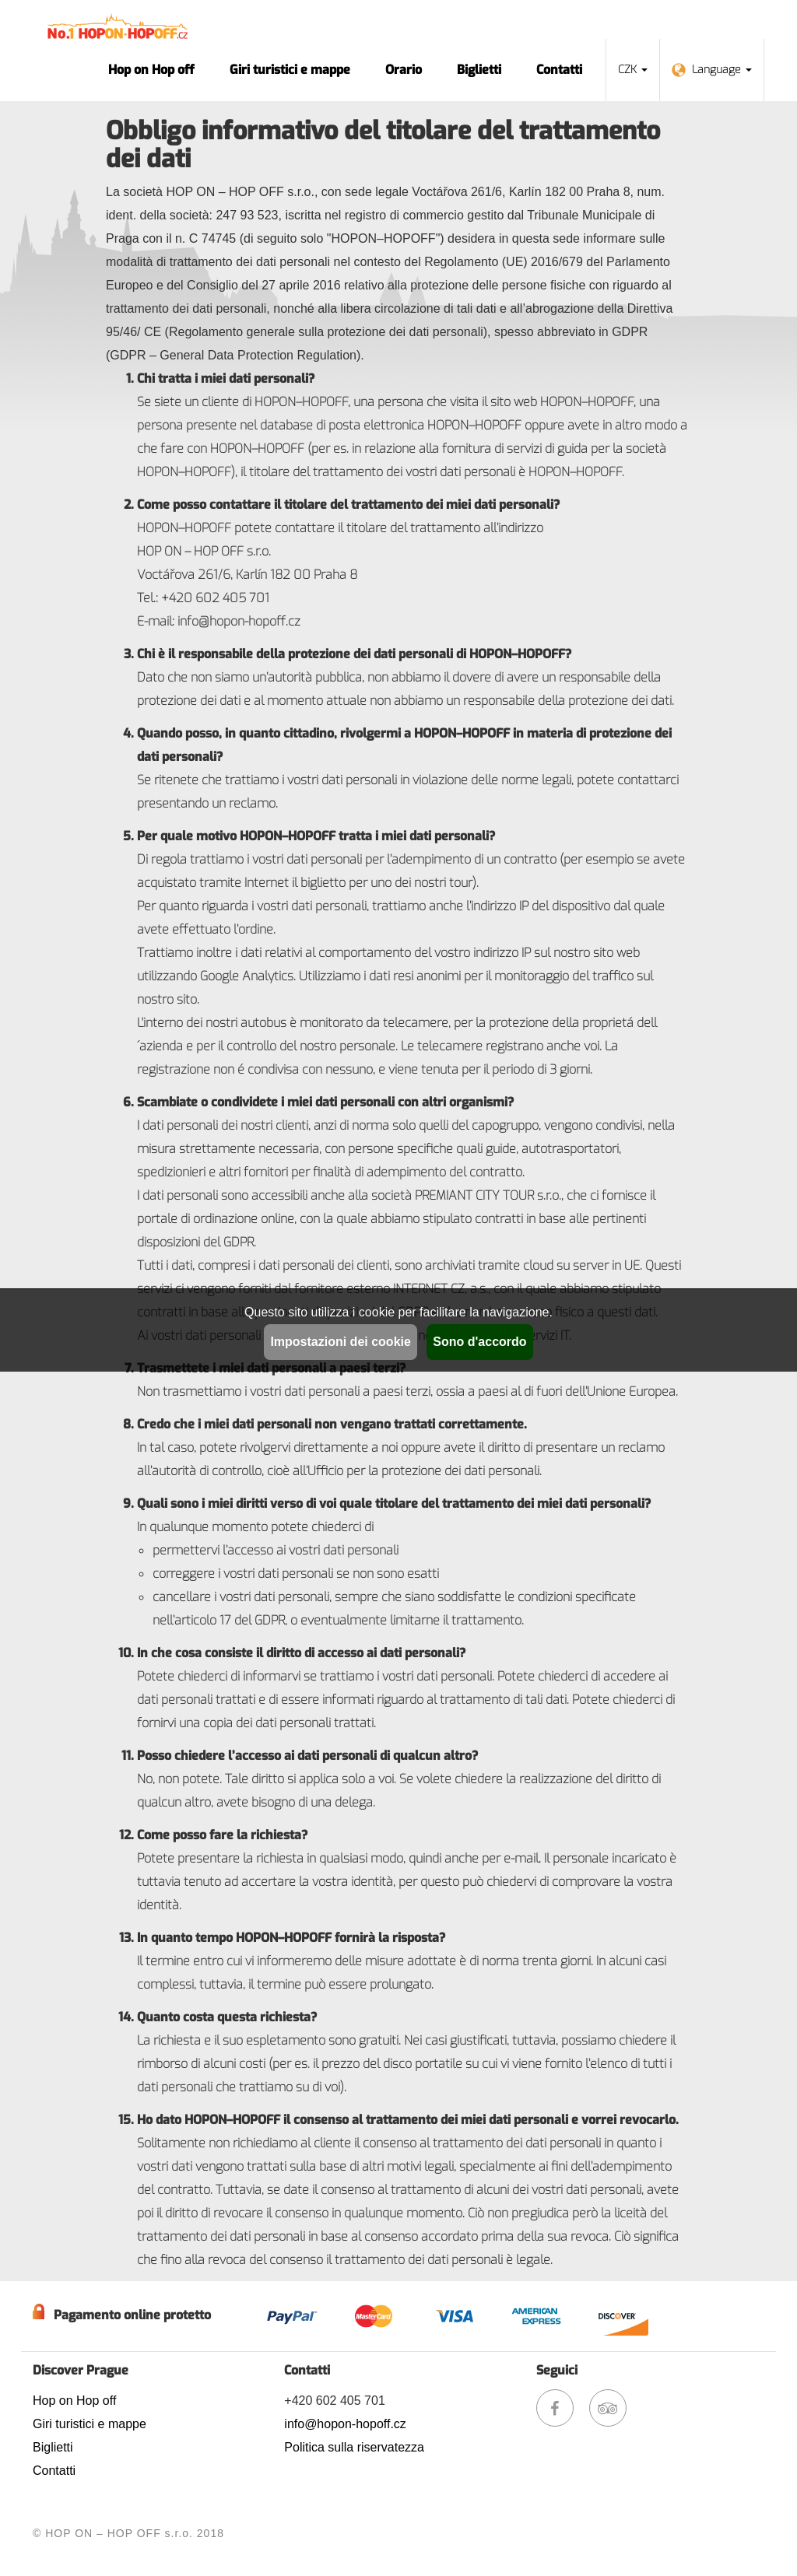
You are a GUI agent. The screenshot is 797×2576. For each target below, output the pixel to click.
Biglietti (479, 69)
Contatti (559, 69)
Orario (403, 69)
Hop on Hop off (151, 69)
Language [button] (712, 69)
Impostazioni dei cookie (340, 1341)
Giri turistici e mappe (290, 69)
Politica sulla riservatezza (354, 2447)
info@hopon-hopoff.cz (345, 2424)
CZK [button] (633, 69)
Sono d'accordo (479, 1341)
